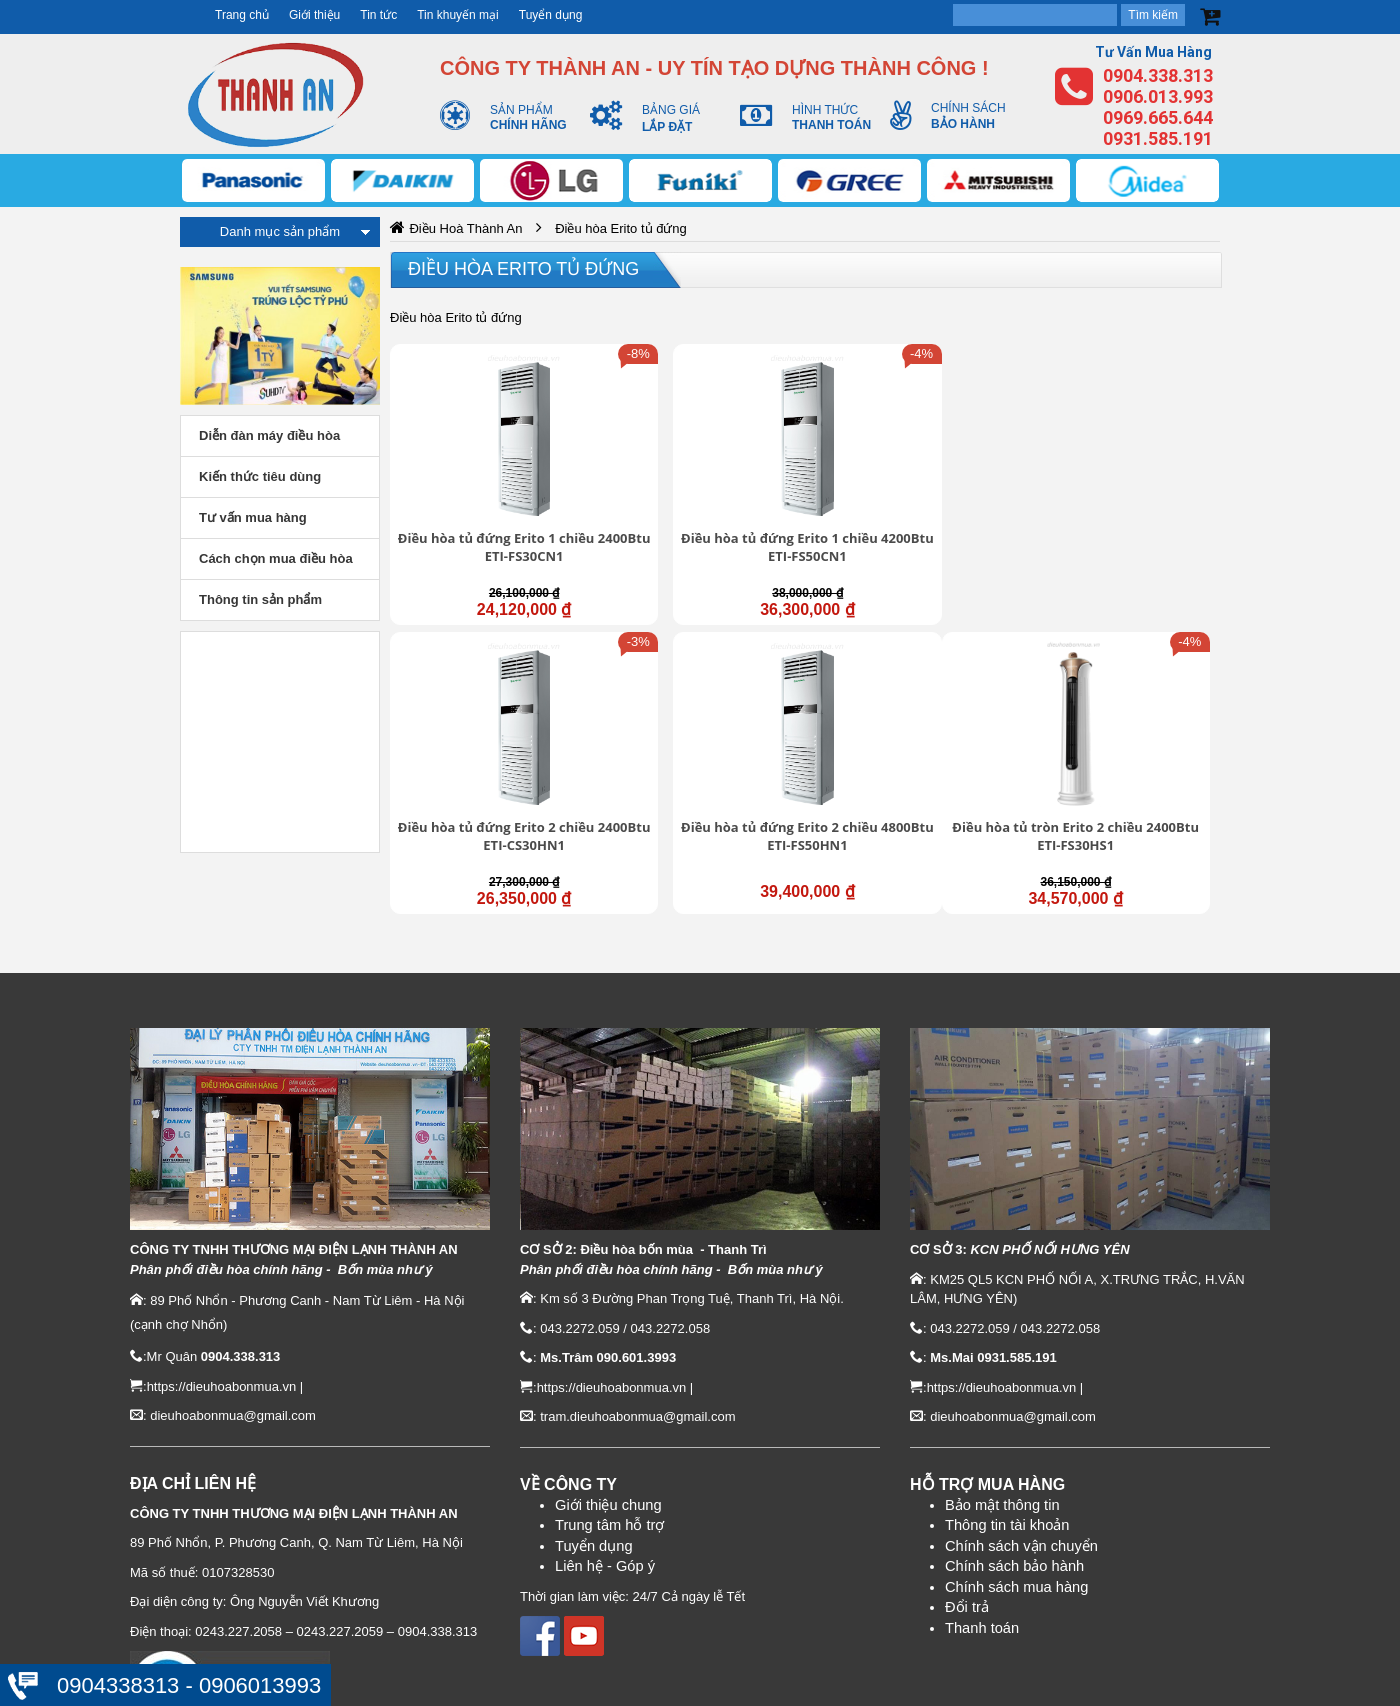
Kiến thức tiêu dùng (260, 476)
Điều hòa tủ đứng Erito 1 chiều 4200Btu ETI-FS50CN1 (699, 496)
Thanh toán (982, 1525)
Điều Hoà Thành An (465, 228)
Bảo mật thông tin (1002, 1402)
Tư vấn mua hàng (253, 517)
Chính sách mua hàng (1016, 1484)
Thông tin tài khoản (1007, 1422)
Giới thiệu (314, 15)
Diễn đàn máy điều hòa (269, 435)
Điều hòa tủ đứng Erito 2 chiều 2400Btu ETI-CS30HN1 (911, 496)
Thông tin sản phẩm (260, 599)
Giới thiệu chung (608, 1402)
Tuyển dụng (551, 15)
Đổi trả (967, 1504)
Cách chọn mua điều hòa (276, 558)
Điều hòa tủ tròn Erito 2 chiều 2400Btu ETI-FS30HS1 (487, 733)
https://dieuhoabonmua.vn (222, 1283)
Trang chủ (242, 15)
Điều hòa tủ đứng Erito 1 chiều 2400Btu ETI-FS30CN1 (488, 496)
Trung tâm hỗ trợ (610, 1423)
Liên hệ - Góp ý (605, 1464)
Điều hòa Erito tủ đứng (523, 269)
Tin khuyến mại (458, 15)
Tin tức (378, 15)
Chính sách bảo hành (1014, 1463)
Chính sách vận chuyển (1021, 1443)
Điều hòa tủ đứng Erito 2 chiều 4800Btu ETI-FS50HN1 (1122, 496)
